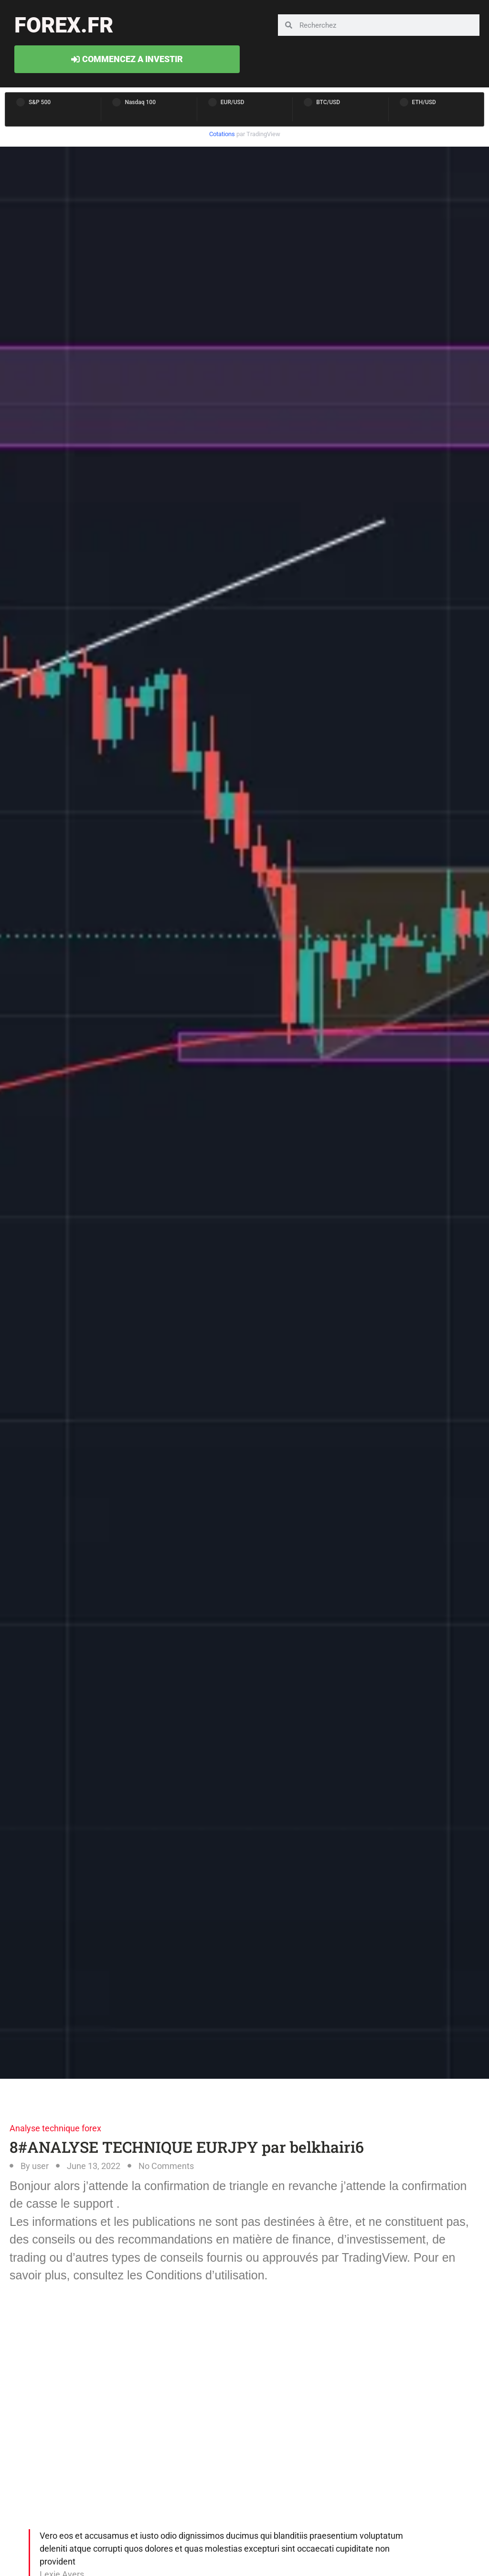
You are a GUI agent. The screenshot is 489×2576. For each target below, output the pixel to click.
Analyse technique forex (55, 2128)
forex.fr (63, 25)
